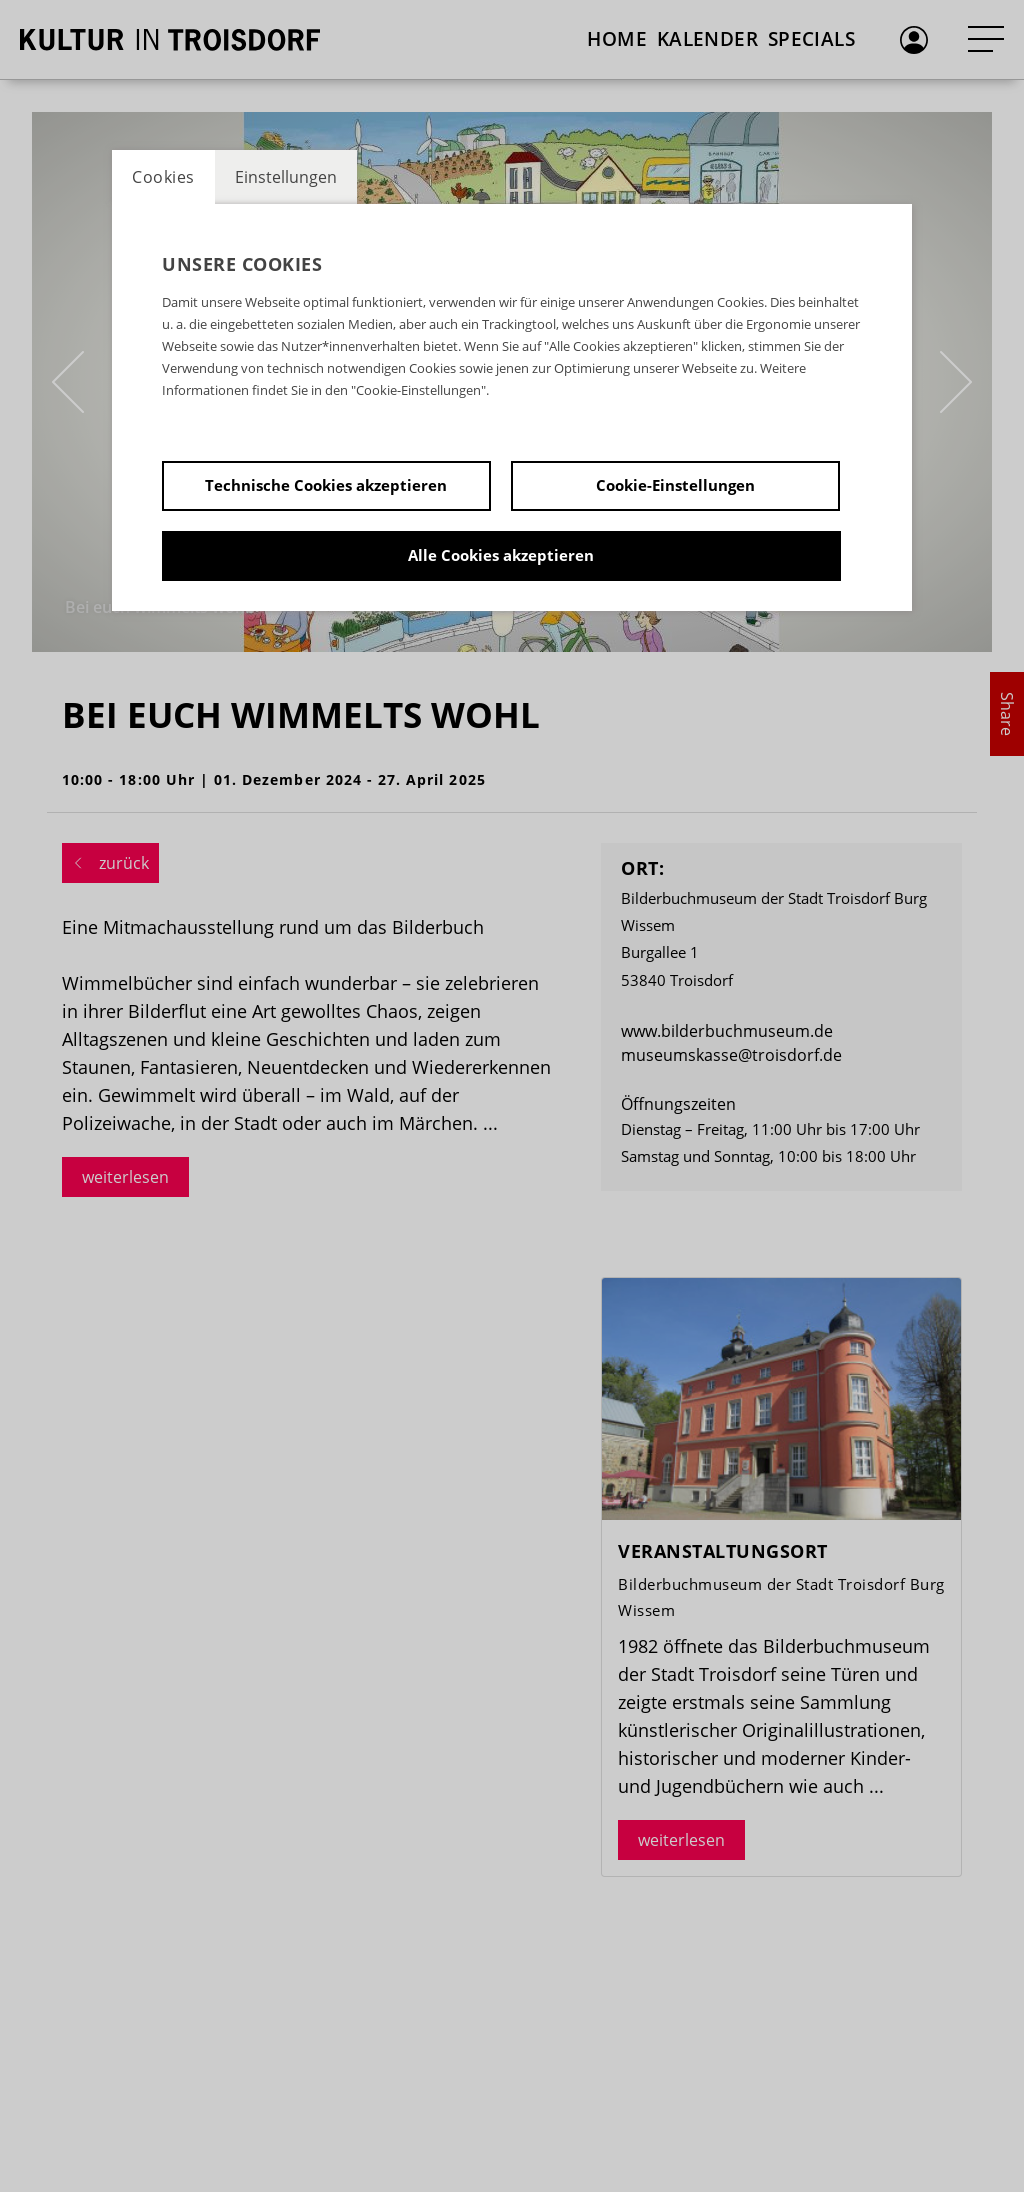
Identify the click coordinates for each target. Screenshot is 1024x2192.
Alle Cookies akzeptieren (501, 555)
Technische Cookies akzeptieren (326, 485)
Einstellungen (286, 177)
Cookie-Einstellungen (675, 485)
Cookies (163, 177)
